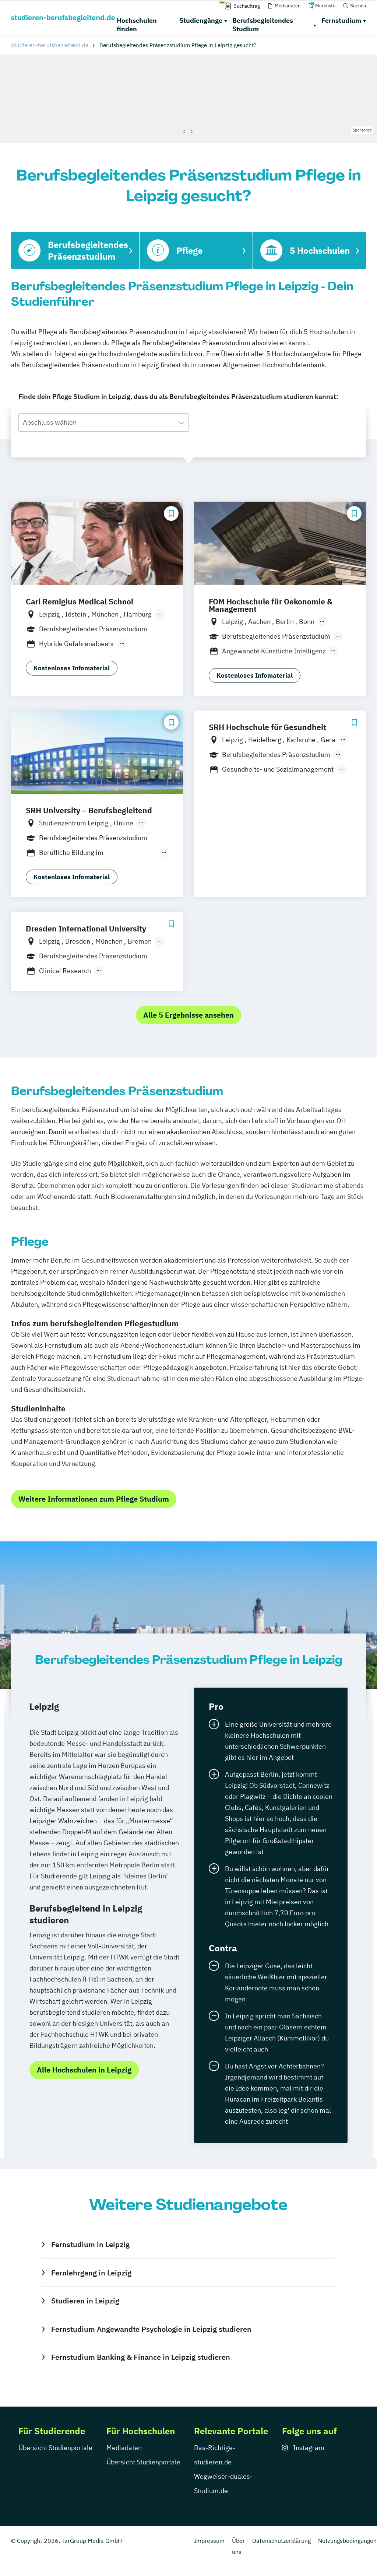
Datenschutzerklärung (281, 2540)
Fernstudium (341, 20)
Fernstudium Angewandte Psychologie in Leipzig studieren (151, 2329)
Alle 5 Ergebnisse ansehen (188, 1015)
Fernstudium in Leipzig (90, 2244)
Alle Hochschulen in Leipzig (84, 2070)
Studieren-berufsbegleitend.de (49, 45)
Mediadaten (124, 2447)
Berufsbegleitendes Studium (262, 24)
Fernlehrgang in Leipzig (91, 2273)
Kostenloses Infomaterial (72, 668)
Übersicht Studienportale (55, 2447)
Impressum (209, 2540)
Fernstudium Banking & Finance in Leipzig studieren (140, 2357)
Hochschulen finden (137, 24)
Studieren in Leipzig (85, 2301)
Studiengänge (200, 20)
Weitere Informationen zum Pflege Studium (93, 1499)
